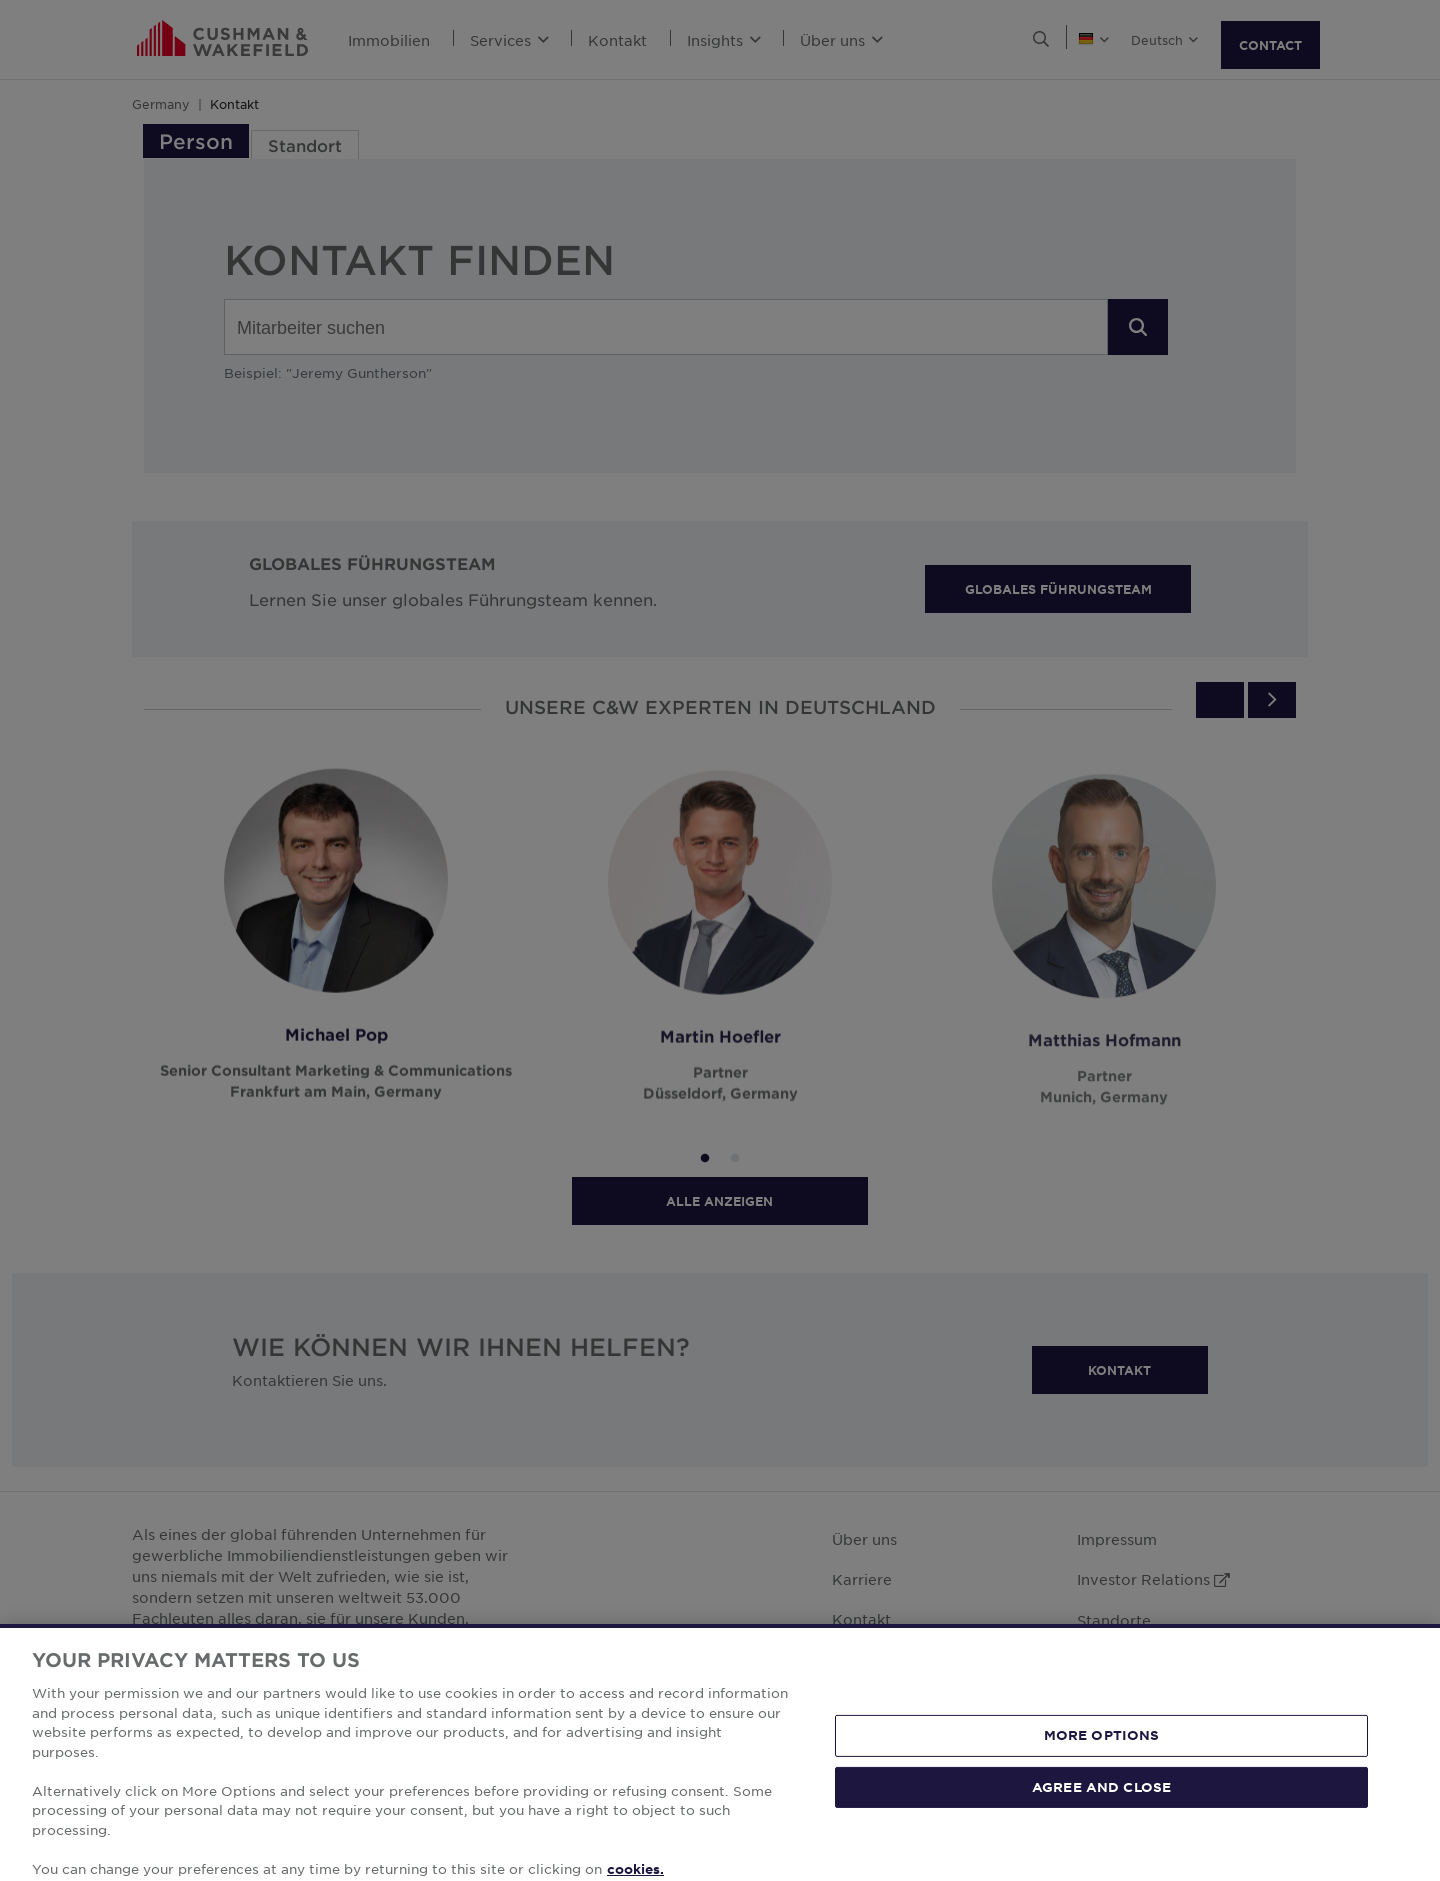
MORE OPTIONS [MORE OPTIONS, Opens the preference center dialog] (1102, 1771)
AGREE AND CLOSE (1101, 1822)
